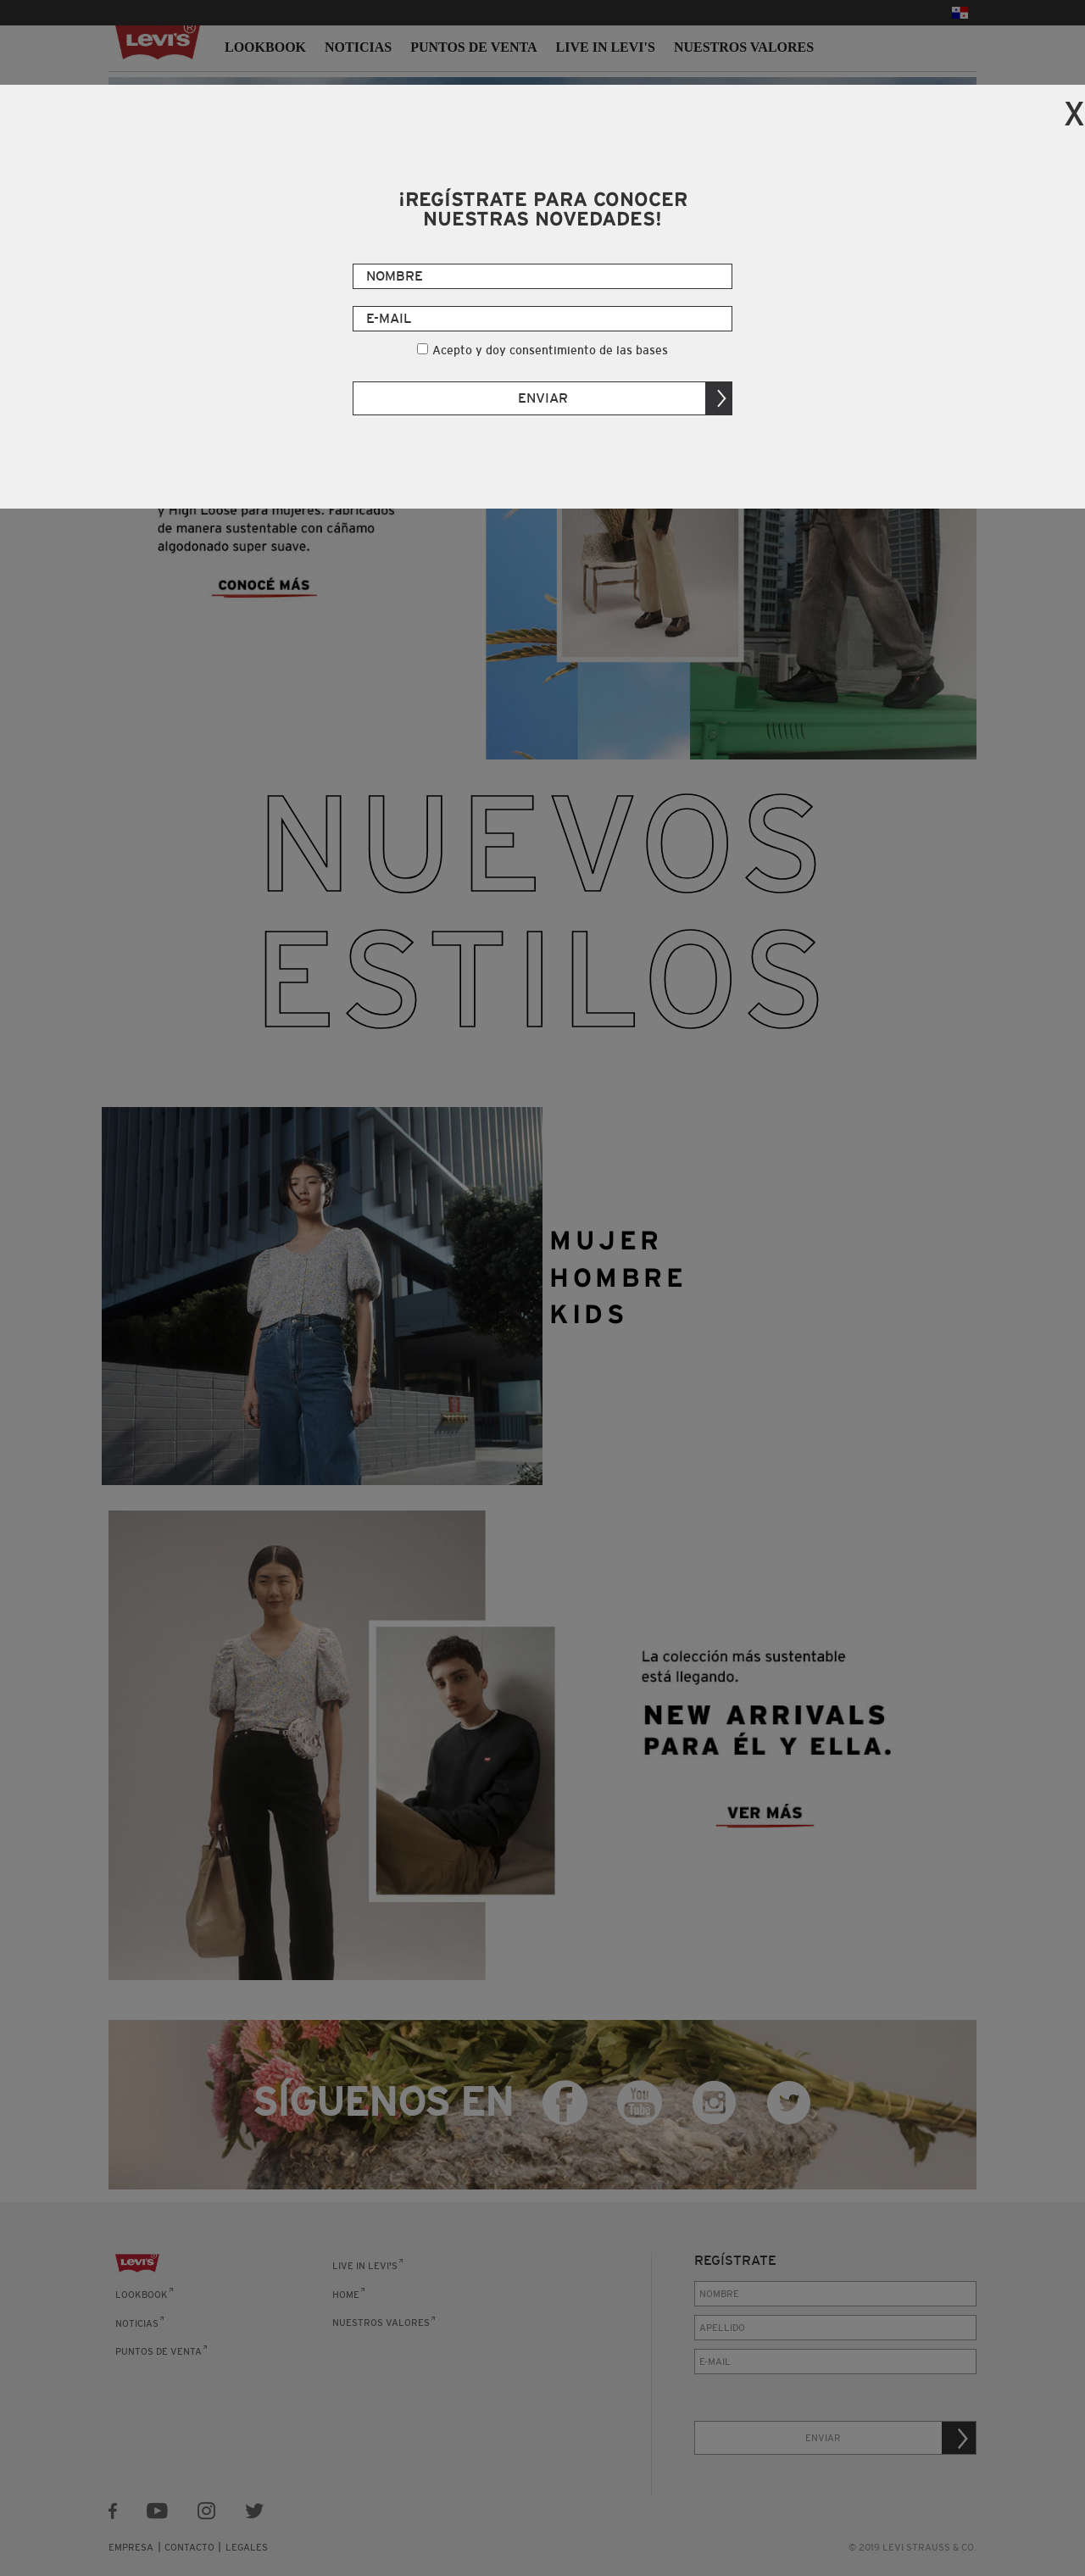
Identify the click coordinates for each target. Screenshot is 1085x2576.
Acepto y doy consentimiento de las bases (550, 350)
